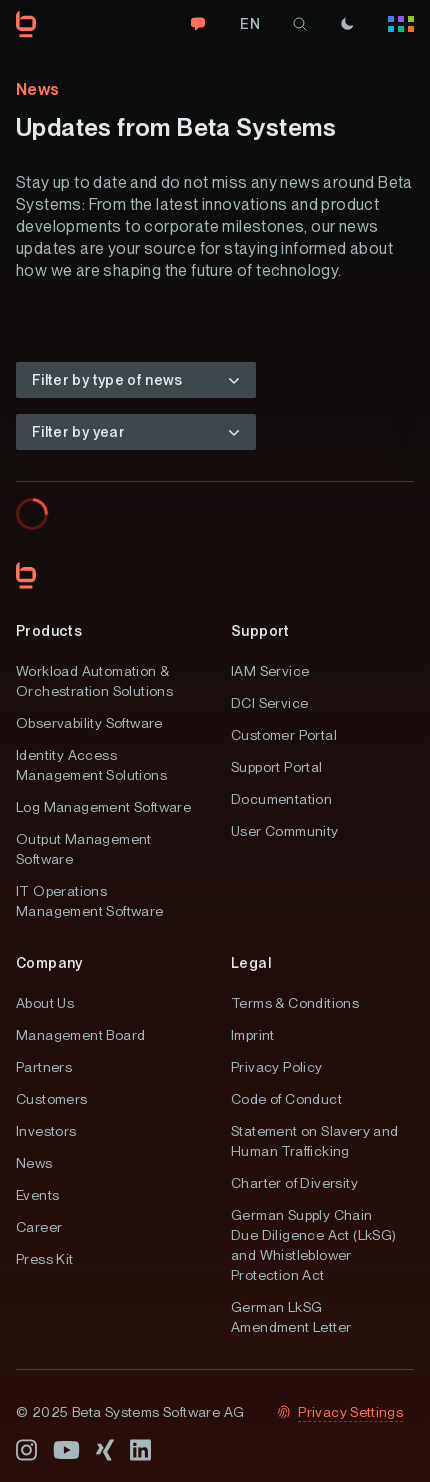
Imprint (253, 1035)
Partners (44, 1067)
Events (37, 1195)
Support (260, 631)
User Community (285, 831)
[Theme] (347, 24)
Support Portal (277, 767)
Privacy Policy (277, 1067)
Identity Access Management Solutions (91, 765)
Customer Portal (284, 735)
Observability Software (89, 723)
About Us (45, 1003)
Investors (46, 1131)
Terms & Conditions (295, 1003)
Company (49, 963)
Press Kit (45, 1259)
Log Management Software (103, 807)
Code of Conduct (286, 1099)
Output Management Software (84, 849)
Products (49, 631)
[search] (300, 24)
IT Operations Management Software (90, 901)
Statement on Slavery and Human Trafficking (315, 1141)
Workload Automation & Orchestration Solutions (94, 681)
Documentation (281, 799)
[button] (136, 380)
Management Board (80, 1035)
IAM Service (270, 671)
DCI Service (269, 703)
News (34, 1163)
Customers (52, 1099)
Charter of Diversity (294, 1183)
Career (39, 1227)
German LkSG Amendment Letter (291, 1317)
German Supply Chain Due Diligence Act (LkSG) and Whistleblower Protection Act (314, 1245)
